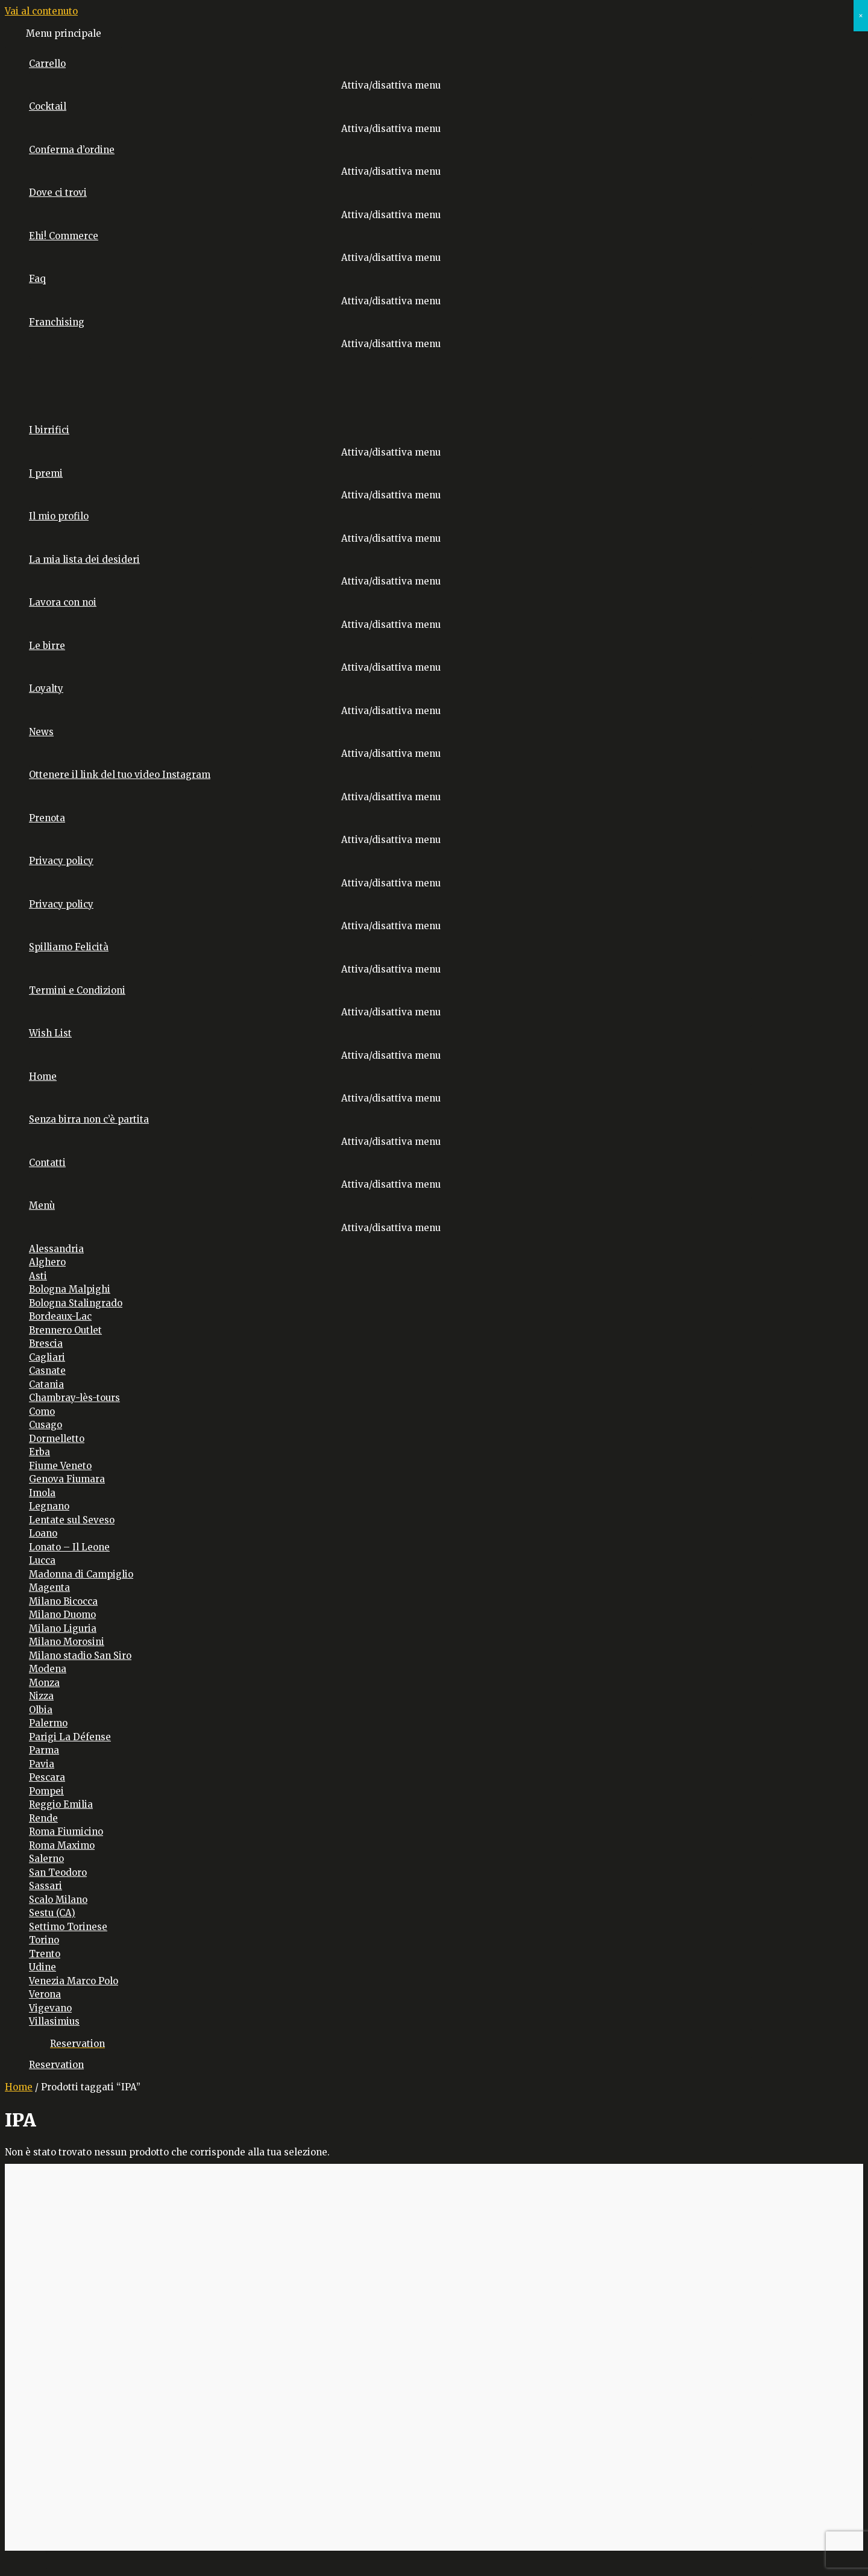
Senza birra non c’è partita (89, 1119)
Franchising (56, 322)
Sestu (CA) (52, 1913)
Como (42, 1411)
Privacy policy (61, 861)
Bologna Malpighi (69, 1289)
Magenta (49, 1587)
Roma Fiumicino (66, 1831)
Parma (44, 1750)
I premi (46, 473)
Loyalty (46, 688)
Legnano (49, 1506)
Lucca (42, 1560)
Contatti (47, 1162)
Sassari (45, 1885)
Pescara (47, 1777)
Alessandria (56, 1249)
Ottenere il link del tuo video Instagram (119, 774)
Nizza (41, 1696)
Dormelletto (56, 1438)
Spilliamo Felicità (68, 947)
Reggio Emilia (61, 1804)
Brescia (46, 1343)
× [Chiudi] (860, 15)
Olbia (40, 1710)
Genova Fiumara (67, 1479)
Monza (44, 1682)
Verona (45, 1994)
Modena (47, 1669)
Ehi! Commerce (63, 236)
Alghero (47, 1262)
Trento (44, 1954)
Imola (42, 1493)
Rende (43, 1818)
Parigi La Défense (70, 1737)
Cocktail (47, 106)
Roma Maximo (62, 1845)
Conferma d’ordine (72, 149)
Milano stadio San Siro (80, 1655)
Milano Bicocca (63, 1601)
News (41, 732)
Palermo (48, 1723)
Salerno (46, 1858)
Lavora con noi (62, 602)
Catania (46, 1384)
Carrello (47, 63)
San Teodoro (58, 1872)
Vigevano (50, 2008)
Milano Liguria (62, 1628)
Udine (42, 1967)
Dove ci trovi (58, 192)
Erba (39, 1452)
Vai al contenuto (41, 11)
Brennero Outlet (65, 1330)
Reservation (56, 2064)
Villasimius (54, 2021)
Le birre (47, 645)
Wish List (50, 1033)
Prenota (47, 818)
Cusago (45, 1425)
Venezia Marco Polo (73, 1981)
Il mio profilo (59, 516)
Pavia (41, 1764)
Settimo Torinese (68, 1926)
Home (43, 1076)
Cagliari (47, 1357)
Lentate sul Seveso (72, 1520)
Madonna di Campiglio (81, 1574)
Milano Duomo (62, 1614)
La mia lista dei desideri (84, 559)
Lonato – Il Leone (69, 1547)
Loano (43, 1533)
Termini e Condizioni (77, 990)
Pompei (46, 1791)
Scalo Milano (58, 1899)
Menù (42, 1205)
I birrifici (49, 430)
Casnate (47, 1370)
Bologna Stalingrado (75, 1303)
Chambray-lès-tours (74, 1397)
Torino (44, 1940)
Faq (37, 278)
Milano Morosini (66, 1641)
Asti (38, 1276)
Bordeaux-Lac (60, 1316)
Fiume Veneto (60, 1465)
